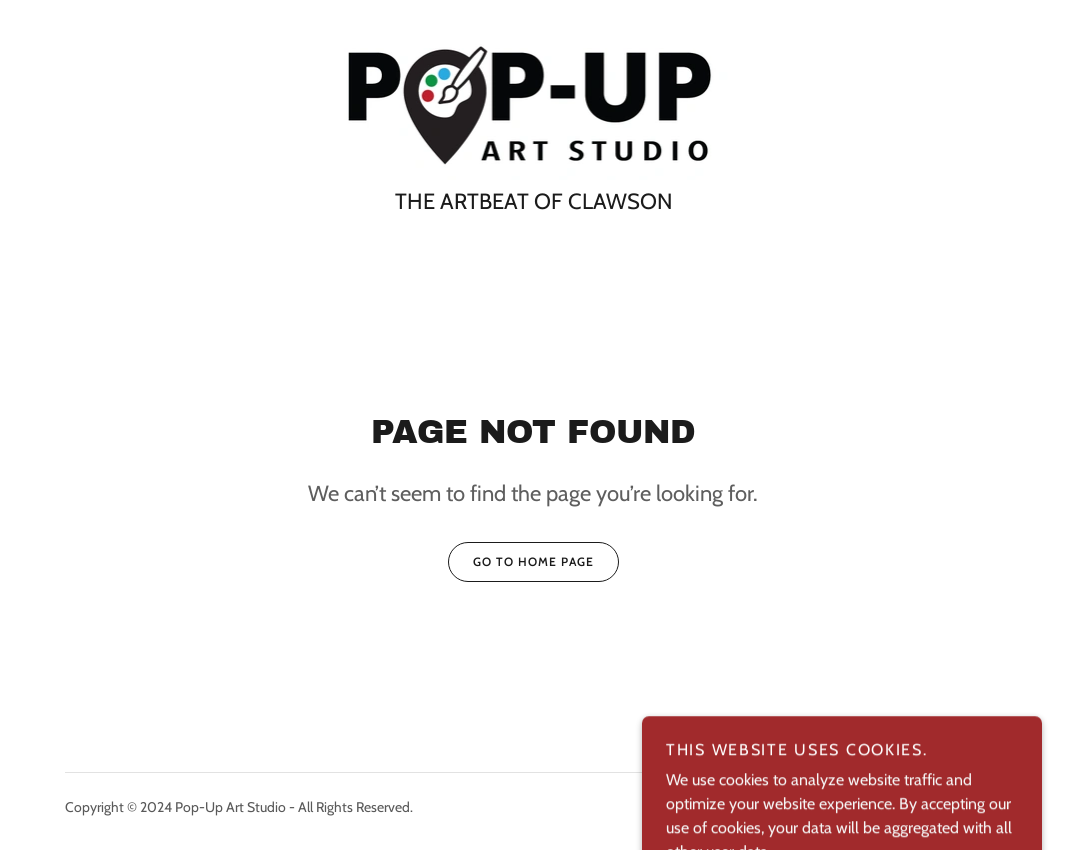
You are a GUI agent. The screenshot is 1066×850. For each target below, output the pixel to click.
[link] (533, 104)
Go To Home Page (521, 562)
